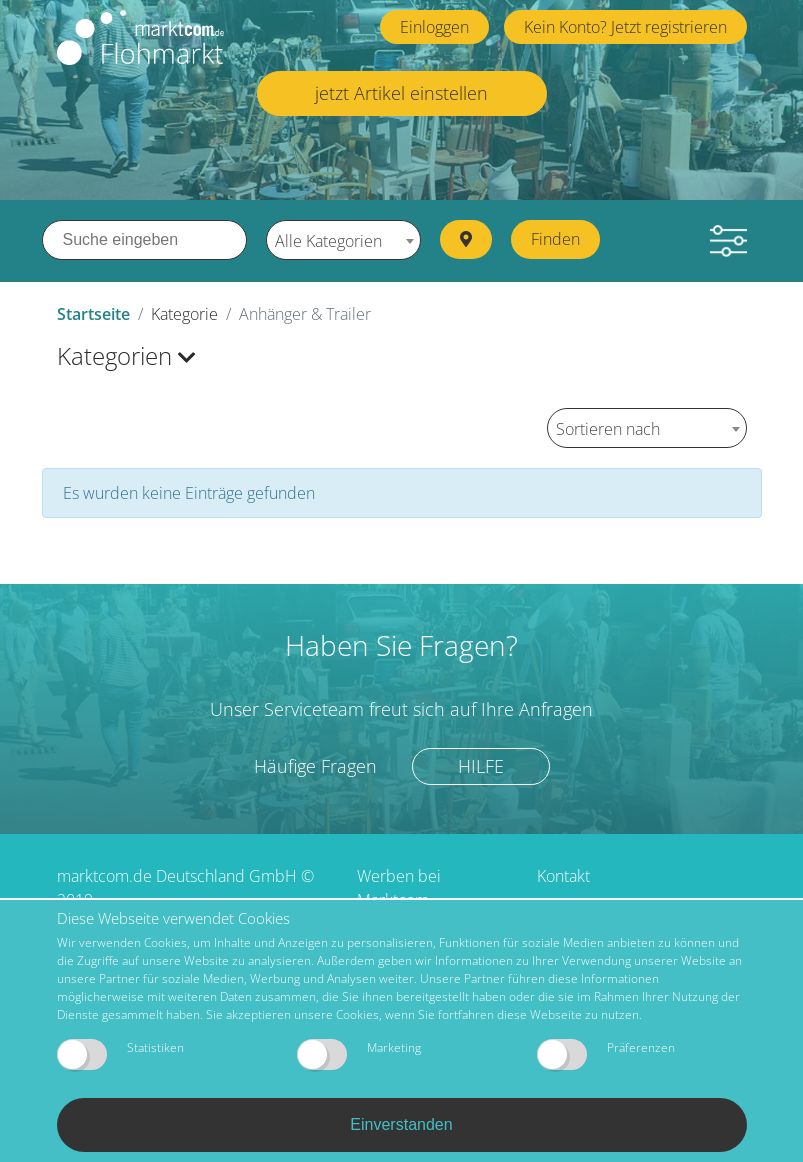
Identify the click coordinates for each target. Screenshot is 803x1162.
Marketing (359, 1054)
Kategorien (126, 355)
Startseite (93, 314)
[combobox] (343, 240)
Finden (555, 239)
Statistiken (120, 1054)
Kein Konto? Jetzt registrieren (625, 27)
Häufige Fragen (315, 766)
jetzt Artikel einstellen (401, 93)
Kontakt (563, 876)
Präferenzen (606, 1054)
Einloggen (434, 27)
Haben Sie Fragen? (401, 645)
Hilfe (481, 766)
